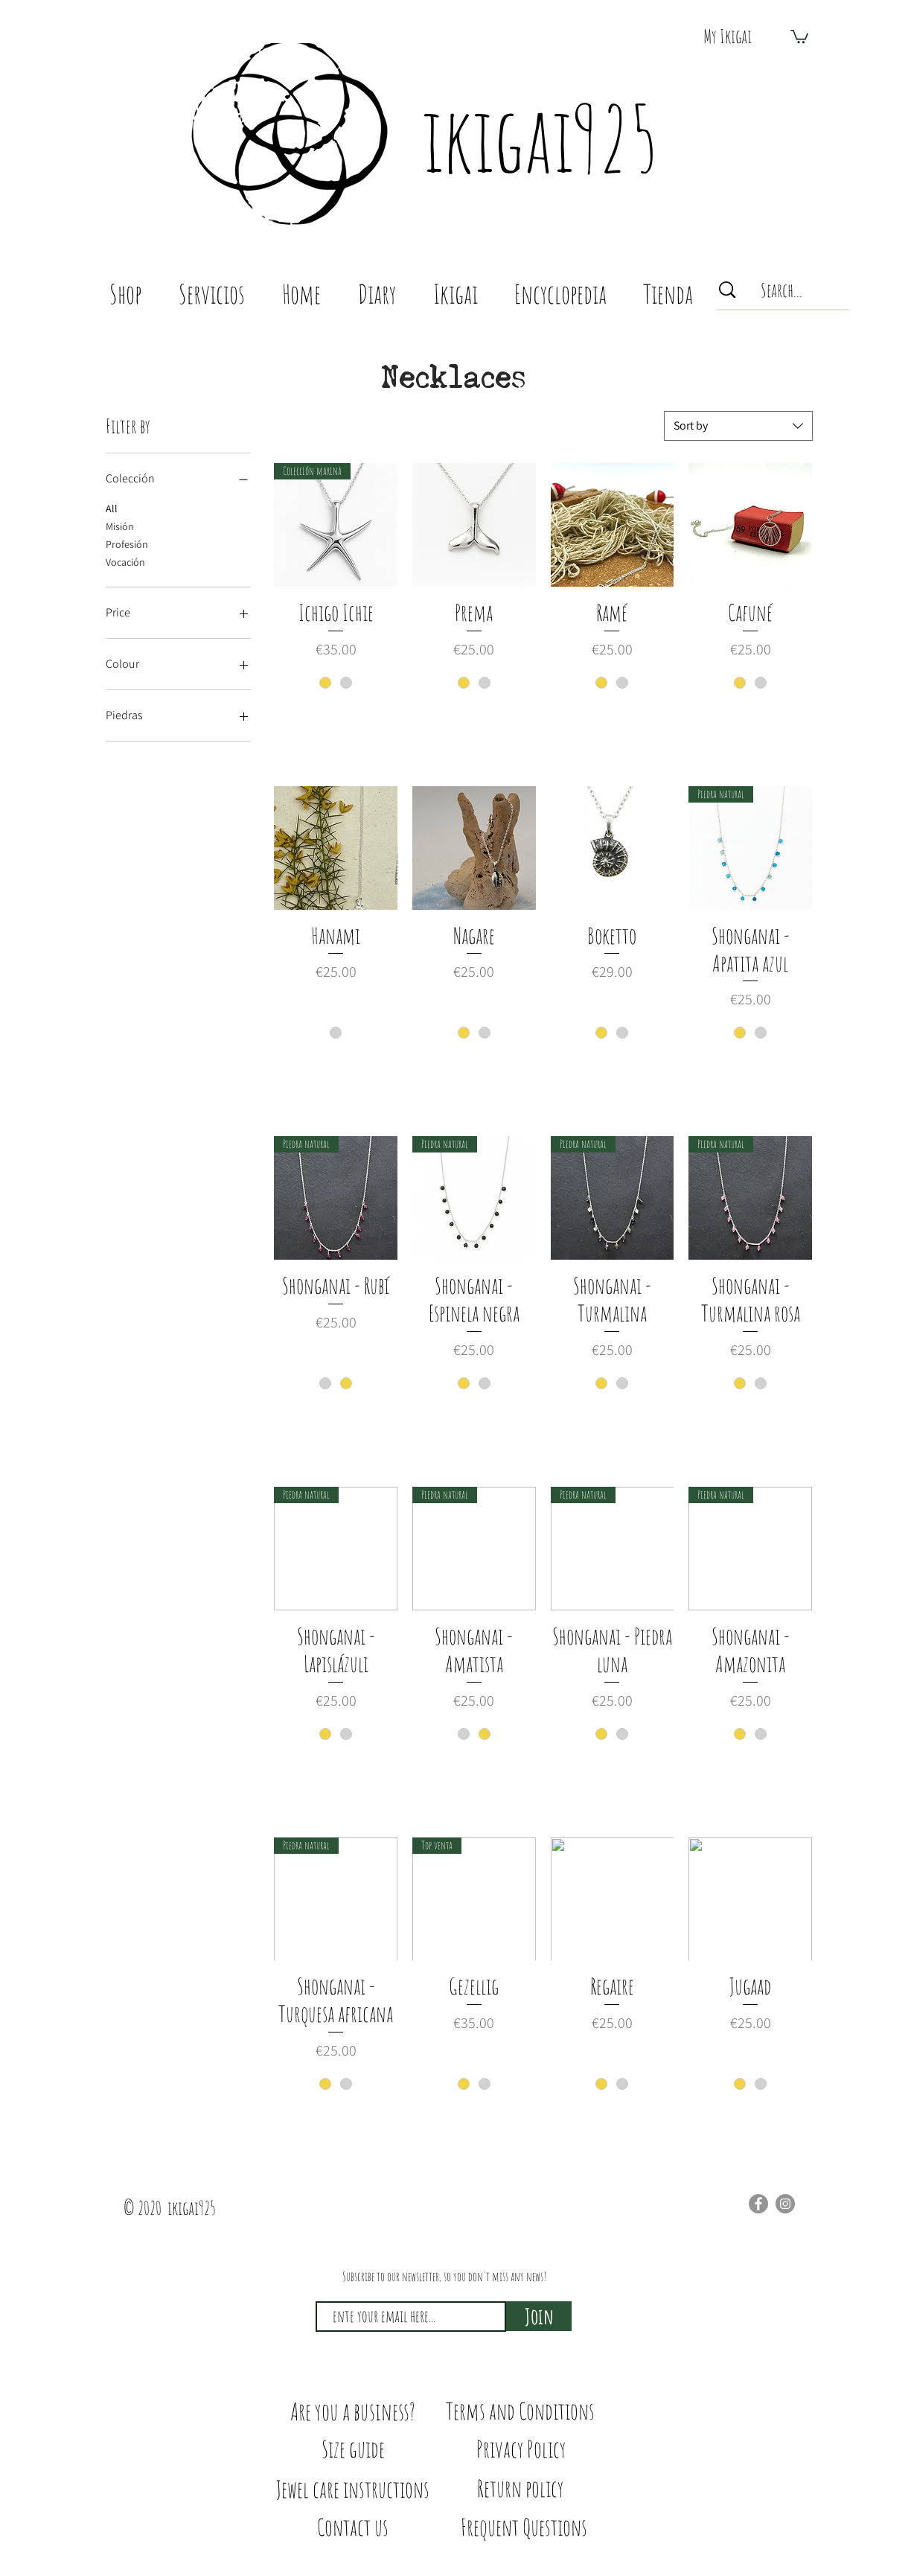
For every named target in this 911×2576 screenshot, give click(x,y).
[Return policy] (520, 2489)
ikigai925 (540, 138)
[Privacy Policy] (520, 2449)
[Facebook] (758, 2203)
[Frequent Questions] (523, 2527)
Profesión (127, 543)
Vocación (125, 561)
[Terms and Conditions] (520, 2411)
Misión (120, 525)
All (112, 507)
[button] (799, 35)
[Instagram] (785, 2203)
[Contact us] (353, 2527)
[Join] (539, 2316)
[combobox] (738, 426)
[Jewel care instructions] (353, 2489)
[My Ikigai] (727, 36)
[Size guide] (352, 2449)
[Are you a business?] (352, 2411)
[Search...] (782, 290)
